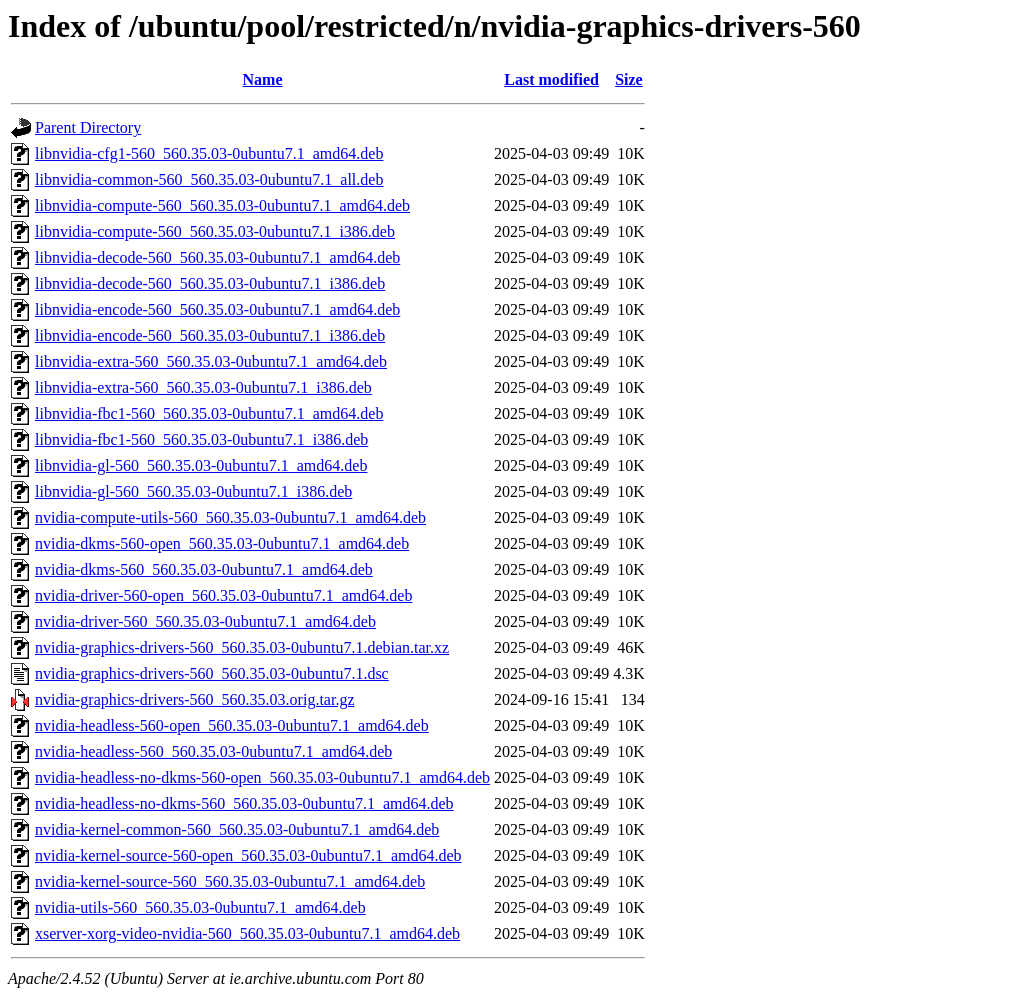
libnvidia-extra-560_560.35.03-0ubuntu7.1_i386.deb (203, 387)
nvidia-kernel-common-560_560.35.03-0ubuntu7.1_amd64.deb (237, 829)
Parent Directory (88, 127)
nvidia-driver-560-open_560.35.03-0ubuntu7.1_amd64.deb (223, 595)
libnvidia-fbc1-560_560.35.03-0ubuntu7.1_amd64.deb (209, 413)
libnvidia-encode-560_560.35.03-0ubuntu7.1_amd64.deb (217, 309)
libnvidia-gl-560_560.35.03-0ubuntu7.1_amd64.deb (201, 465)
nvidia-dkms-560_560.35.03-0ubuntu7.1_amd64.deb (204, 569)
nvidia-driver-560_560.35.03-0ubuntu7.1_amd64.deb (205, 621)
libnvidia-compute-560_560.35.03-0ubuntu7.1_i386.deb (215, 231)
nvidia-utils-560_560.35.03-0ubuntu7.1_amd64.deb (200, 907)
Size (629, 79)
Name (263, 79)
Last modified (551, 79)
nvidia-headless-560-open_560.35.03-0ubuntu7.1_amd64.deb (232, 725)
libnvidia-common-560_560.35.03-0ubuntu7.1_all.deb (209, 179)
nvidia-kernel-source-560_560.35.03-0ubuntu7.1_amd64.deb (230, 881)
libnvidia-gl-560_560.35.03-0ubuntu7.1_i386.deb (193, 491)
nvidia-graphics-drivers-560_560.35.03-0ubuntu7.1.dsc (212, 673)
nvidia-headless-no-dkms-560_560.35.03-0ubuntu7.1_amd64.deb (244, 803)
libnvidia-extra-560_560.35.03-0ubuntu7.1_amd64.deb (211, 361)
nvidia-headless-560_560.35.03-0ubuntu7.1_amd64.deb (213, 751)
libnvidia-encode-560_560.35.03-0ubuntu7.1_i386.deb (210, 335)
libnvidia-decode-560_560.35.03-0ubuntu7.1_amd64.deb (217, 257)
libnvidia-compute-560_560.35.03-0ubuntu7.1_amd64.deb (222, 205)
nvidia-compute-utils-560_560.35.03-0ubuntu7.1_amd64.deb (230, 517)
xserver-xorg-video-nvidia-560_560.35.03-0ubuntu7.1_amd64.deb (247, 933)
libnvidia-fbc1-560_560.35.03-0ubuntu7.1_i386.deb (201, 439)
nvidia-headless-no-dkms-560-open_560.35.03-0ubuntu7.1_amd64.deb (262, 777)
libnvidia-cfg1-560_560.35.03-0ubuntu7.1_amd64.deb (209, 153)
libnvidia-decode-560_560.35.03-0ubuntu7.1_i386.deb (210, 283)
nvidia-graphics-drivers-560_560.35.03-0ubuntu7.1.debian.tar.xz (242, 647)
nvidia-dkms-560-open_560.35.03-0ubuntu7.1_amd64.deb (222, 543)
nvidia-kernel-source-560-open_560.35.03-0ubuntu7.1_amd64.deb (248, 855)
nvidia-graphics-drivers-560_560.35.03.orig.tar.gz (194, 699)
